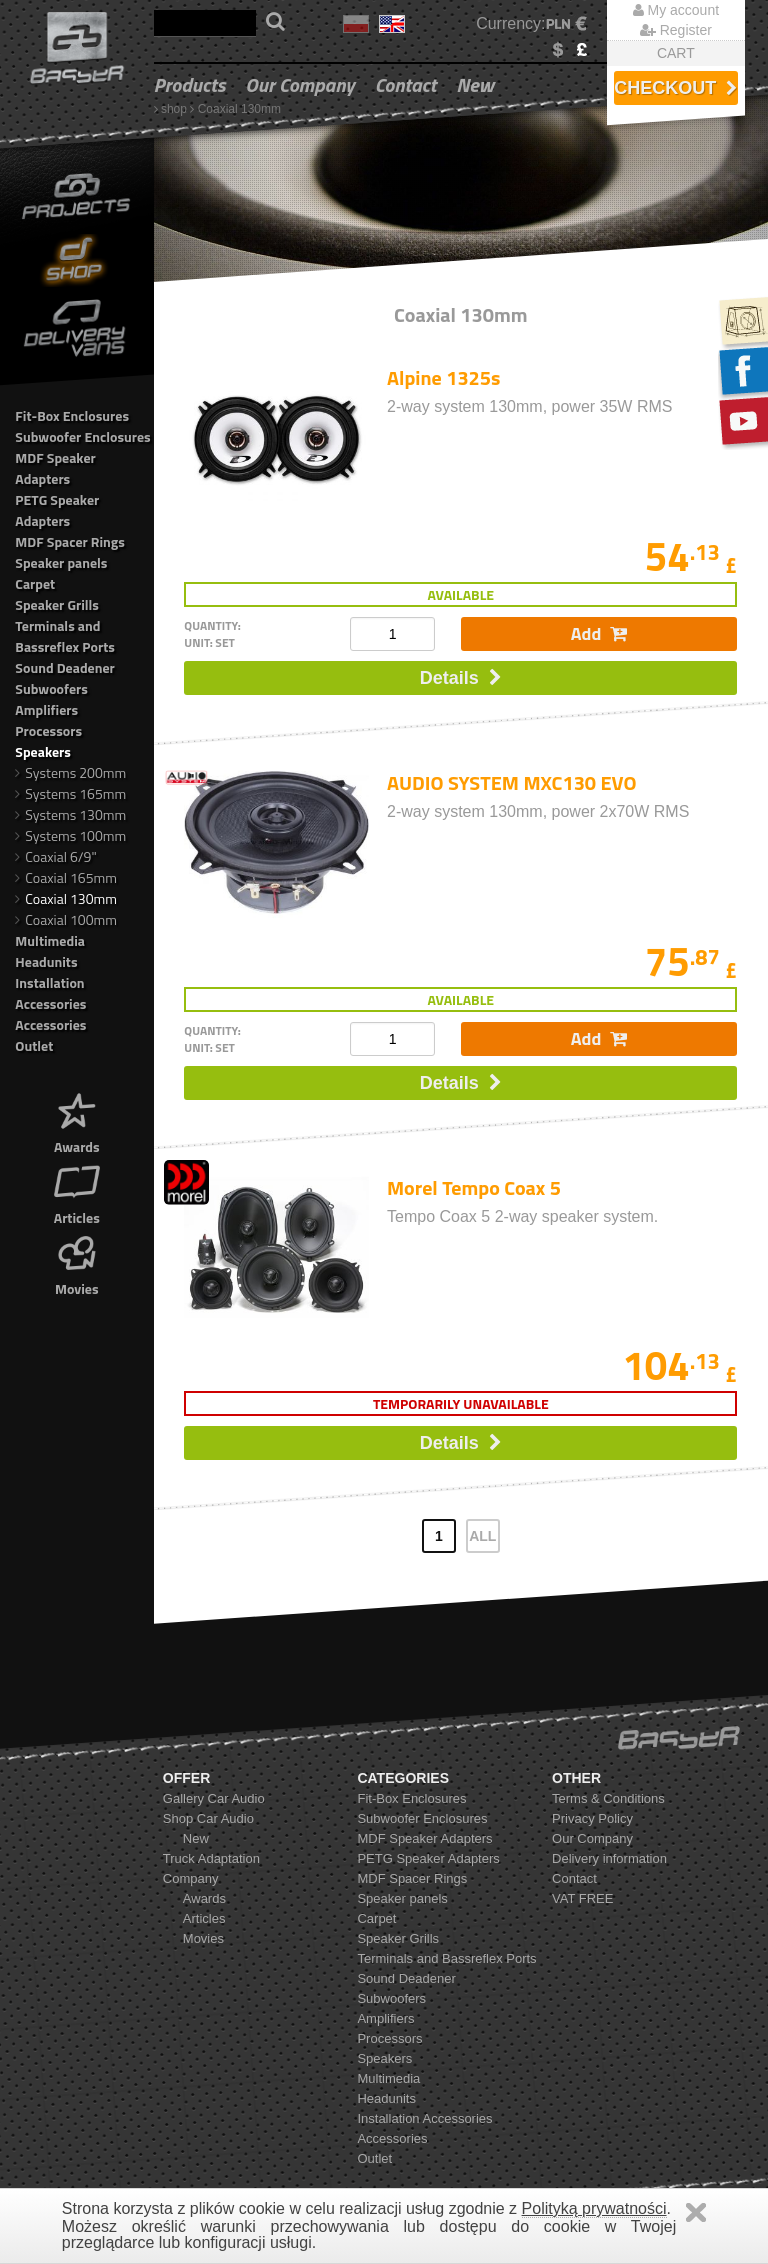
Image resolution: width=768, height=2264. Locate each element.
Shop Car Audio (208, 1818)
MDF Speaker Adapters (55, 468)
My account (676, 10)
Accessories (50, 1024)
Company (191, 1878)
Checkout (675, 88)
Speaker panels (61, 562)
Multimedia (50, 940)
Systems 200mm (70, 772)
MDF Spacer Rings (70, 541)
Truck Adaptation (211, 1858)
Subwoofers (51, 688)
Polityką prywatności (594, 2208)
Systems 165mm (70, 793)
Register (676, 30)
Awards (77, 1121)
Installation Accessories (50, 993)
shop (174, 109)
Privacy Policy (592, 1818)
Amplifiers (46, 709)
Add (599, 633)
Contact (406, 84)
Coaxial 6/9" (55, 856)
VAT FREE (582, 1898)
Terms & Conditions (608, 1798)
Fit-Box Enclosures (72, 415)
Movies (77, 1263)
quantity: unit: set (212, 634)
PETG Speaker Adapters (57, 510)
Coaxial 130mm (239, 109)
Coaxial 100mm (66, 919)
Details (461, 678)
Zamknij (696, 2212)
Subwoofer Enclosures (82, 436)
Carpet (35, 583)
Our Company (299, 84)
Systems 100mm (70, 835)
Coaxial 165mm (66, 877)
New (475, 84)
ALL (482, 1536)
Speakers (43, 751)
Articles (77, 1192)
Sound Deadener (64, 667)
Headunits (46, 961)
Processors (48, 730)
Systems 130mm (70, 814)
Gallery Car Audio (214, 1798)
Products (190, 84)
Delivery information (609, 1858)
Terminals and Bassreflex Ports (64, 636)
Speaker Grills (57, 604)
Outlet (34, 1045)
